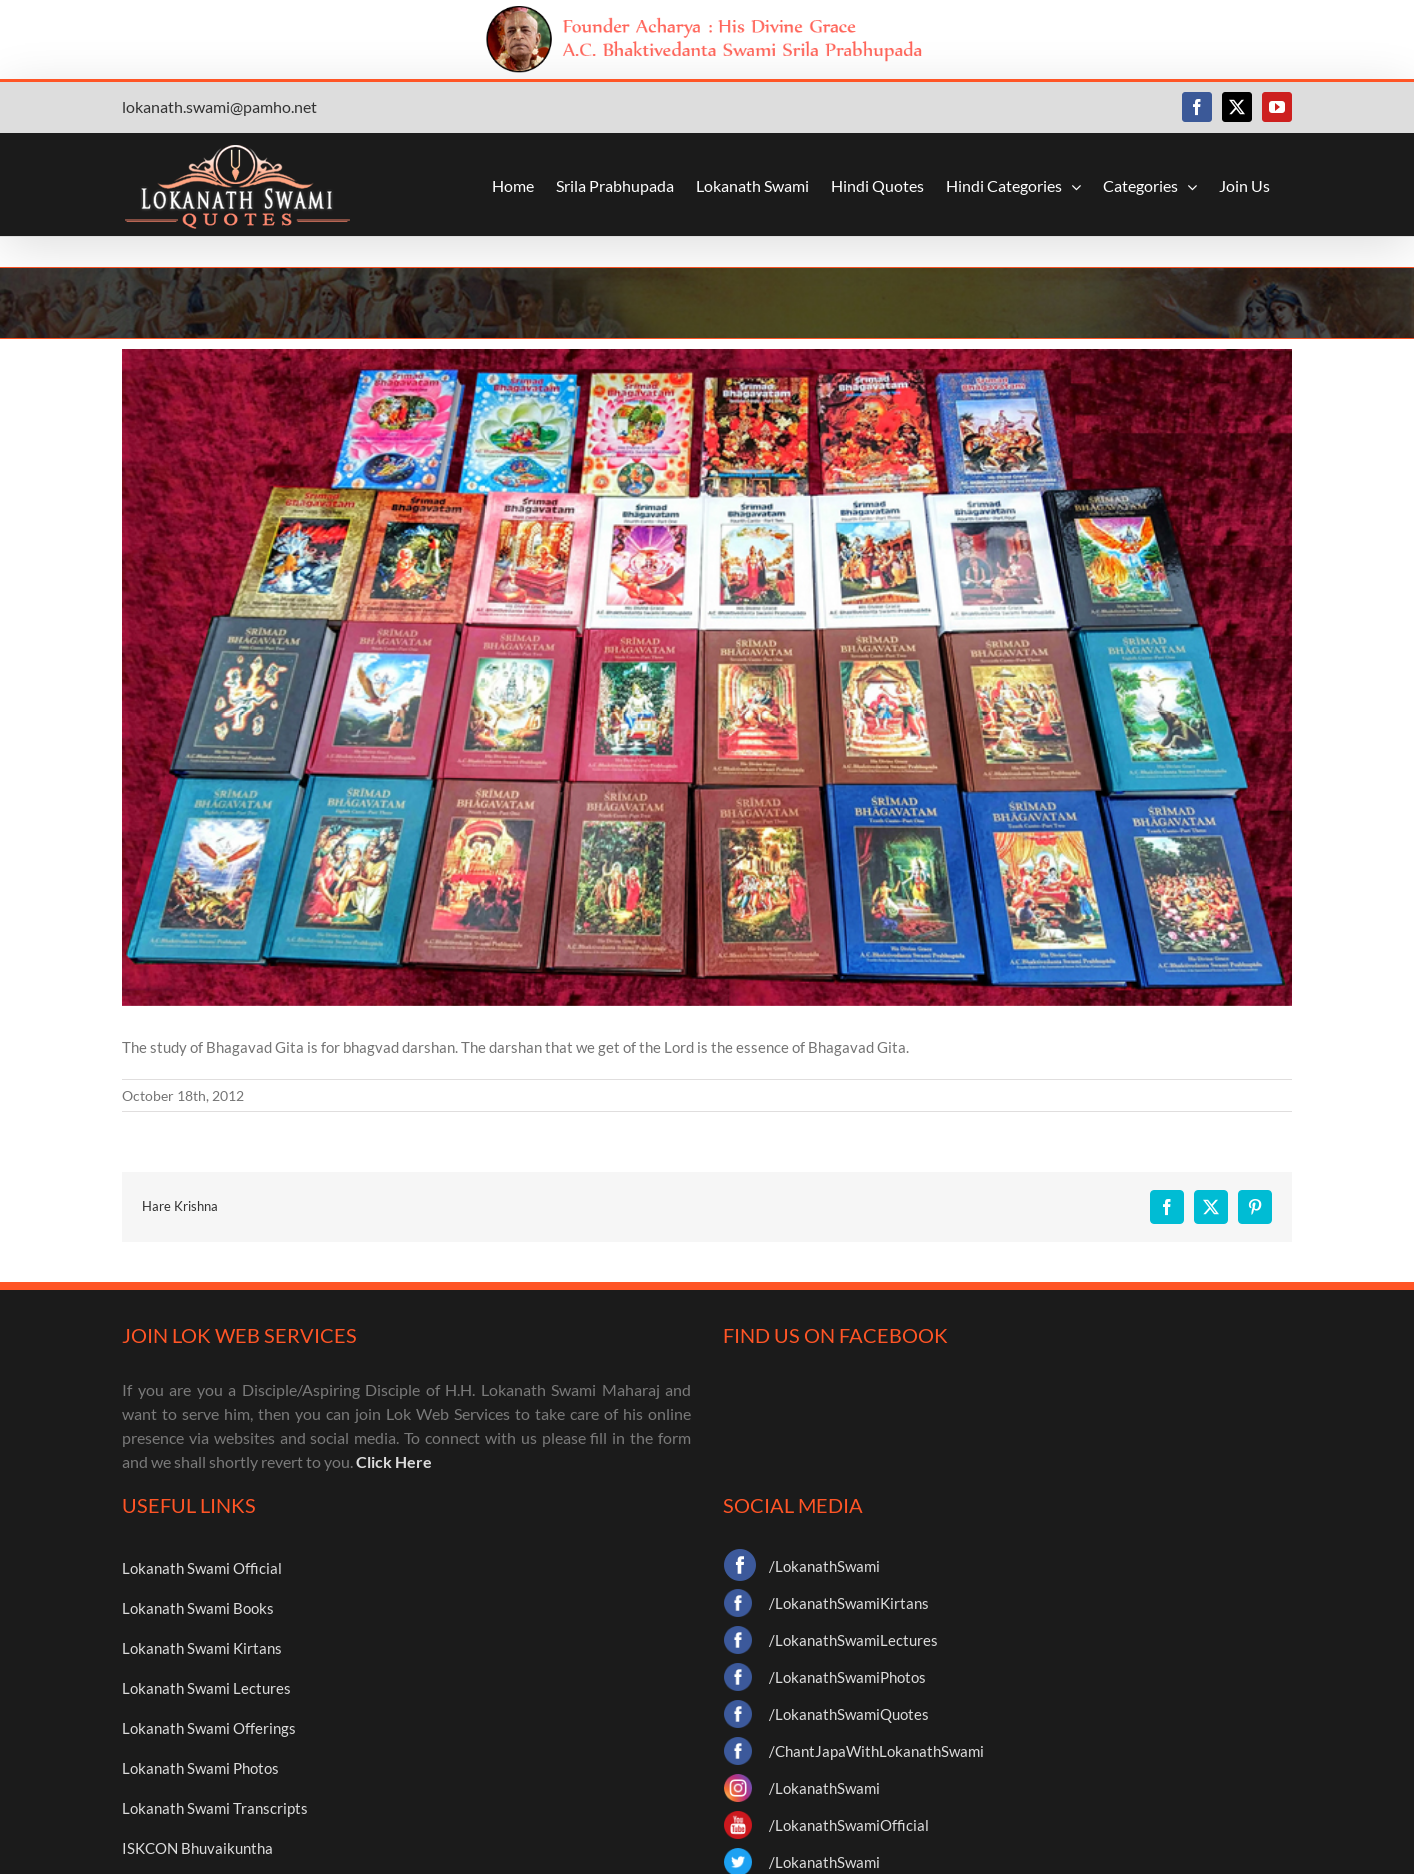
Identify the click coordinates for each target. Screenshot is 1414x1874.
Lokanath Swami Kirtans (202, 1648)
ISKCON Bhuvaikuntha (197, 1848)
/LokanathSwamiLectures (853, 1640)
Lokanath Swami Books (198, 1608)
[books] (707, 677)
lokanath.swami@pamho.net (219, 106)
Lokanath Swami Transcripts (215, 1808)
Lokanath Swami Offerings (209, 1728)
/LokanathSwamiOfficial (849, 1825)
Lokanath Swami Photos (200, 1768)
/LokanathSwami (824, 1566)
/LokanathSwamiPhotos (847, 1677)
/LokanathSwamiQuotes (849, 1714)
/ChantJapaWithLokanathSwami (876, 1751)
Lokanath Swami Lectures (206, 1688)
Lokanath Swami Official (202, 1568)
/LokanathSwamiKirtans (849, 1603)
